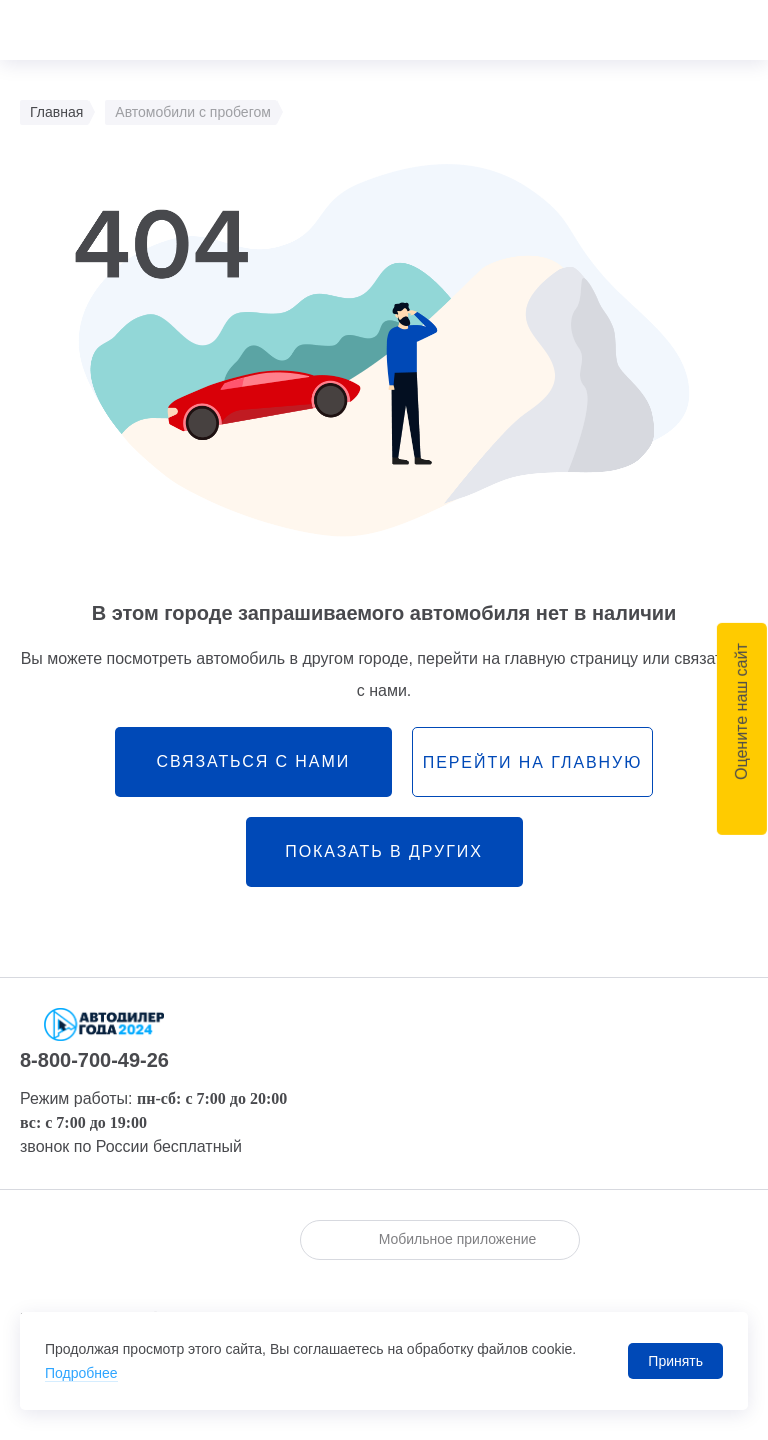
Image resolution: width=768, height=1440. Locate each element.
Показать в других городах (383, 865)
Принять (675, 1361)
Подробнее (81, 1373)
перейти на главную (532, 762)
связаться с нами (253, 761)
